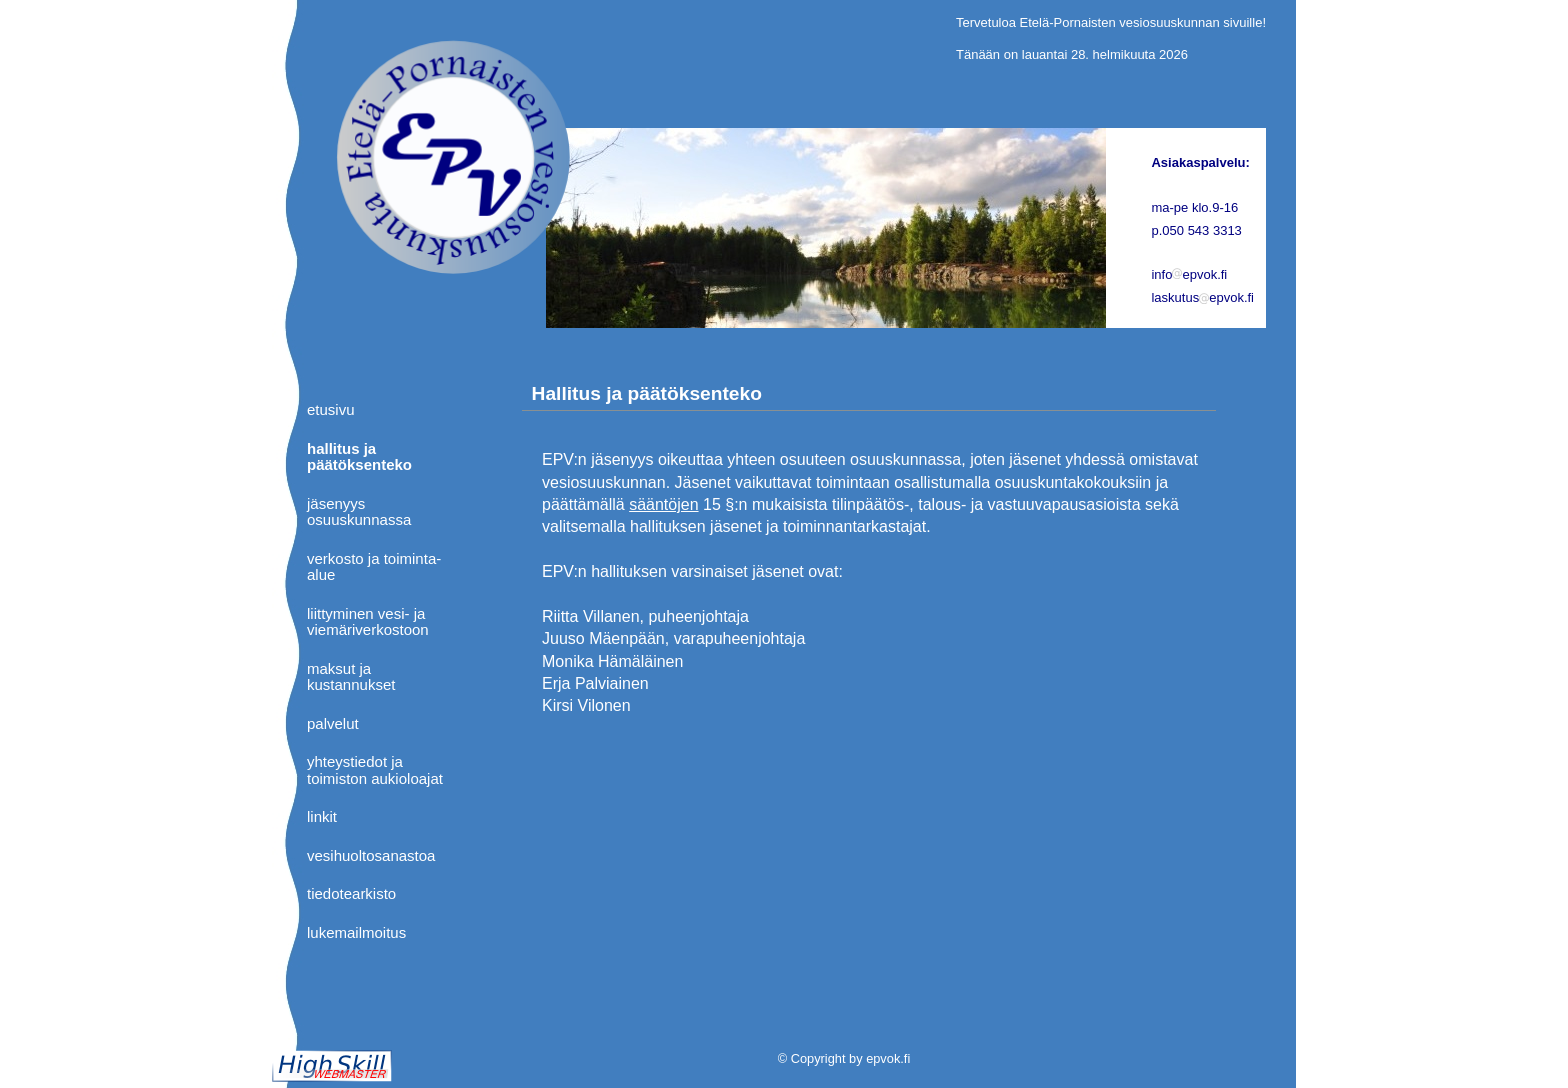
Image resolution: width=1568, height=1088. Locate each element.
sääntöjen (663, 504)
